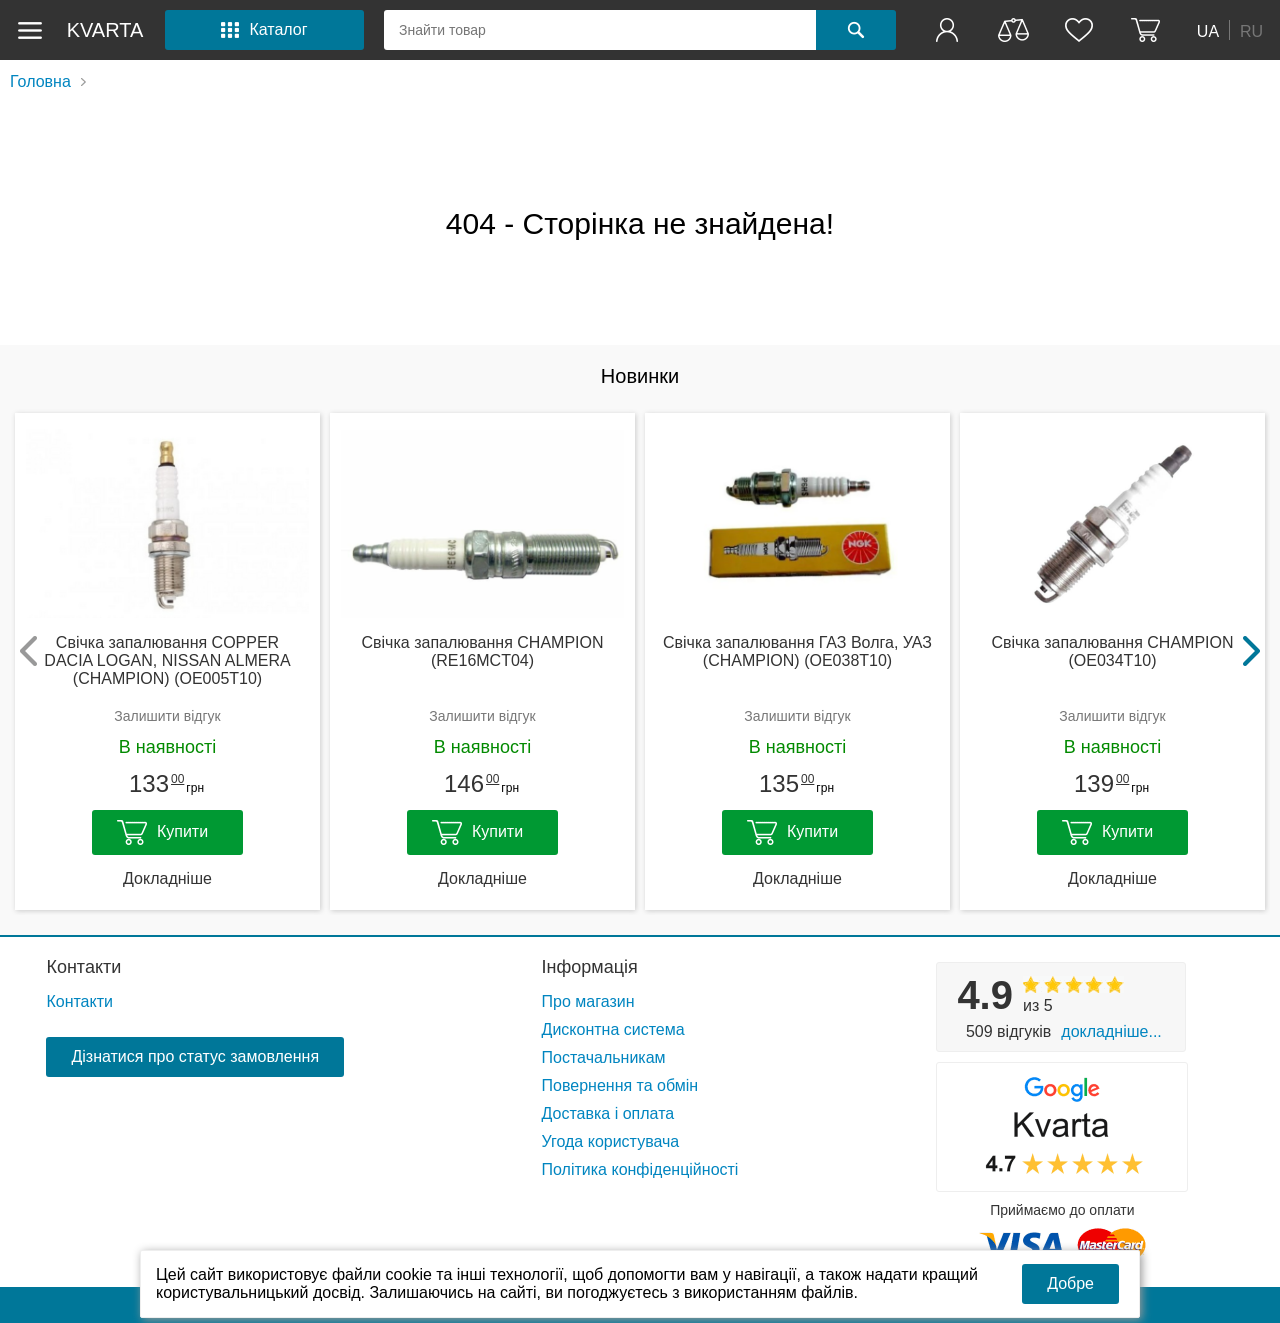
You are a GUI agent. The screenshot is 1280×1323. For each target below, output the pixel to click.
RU (1251, 30)
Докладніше (167, 878)
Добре (1070, 1283)
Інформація (590, 967)
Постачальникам (604, 1057)
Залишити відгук (167, 716)
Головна (40, 81)
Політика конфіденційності (640, 1169)
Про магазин (588, 1001)
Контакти (83, 967)
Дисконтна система (613, 1029)
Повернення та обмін (620, 1085)
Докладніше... (1111, 1031)
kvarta (105, 30)
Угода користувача (611, 1141)
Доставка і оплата (608, 1113)
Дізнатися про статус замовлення (195, 1056)
